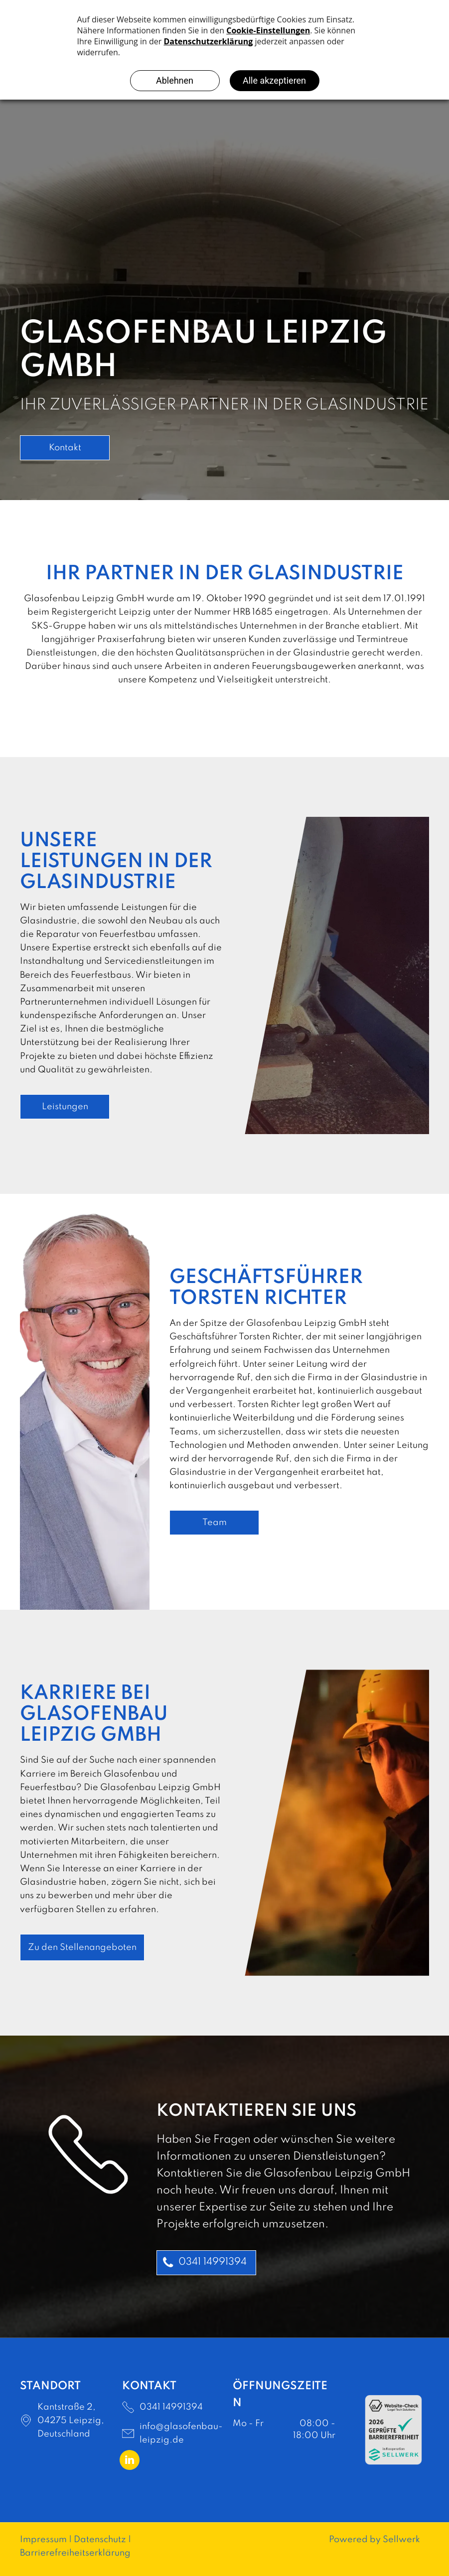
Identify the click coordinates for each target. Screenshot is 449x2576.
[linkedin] (130, 2461)
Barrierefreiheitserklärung (75, 2553)
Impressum (43, 2539)
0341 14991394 (171, 2407)
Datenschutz (100, 2539)
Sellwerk (401, 2539)
